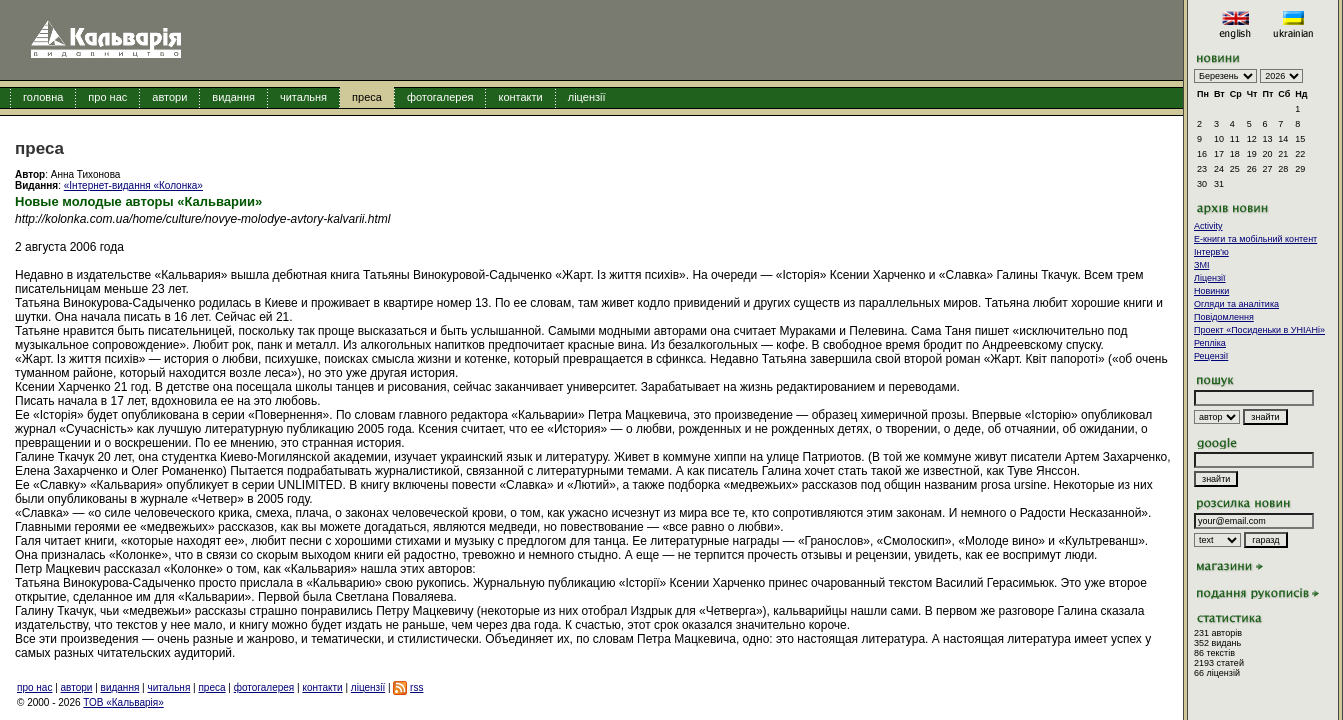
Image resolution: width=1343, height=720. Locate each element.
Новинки (1211, 291)
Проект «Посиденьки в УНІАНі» (1259, 330)
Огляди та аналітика (1236, 304)
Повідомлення (1224, 317)
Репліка (1210, 343)
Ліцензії (1210, 278)
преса (367, 97)
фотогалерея (440, 97)
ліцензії (587, 97)
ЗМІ (1201, 265)
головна (43, 97)
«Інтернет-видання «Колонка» (133, 185)
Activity (1208, 226)
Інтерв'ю (1211, 252)
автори (169, 97)
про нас (107, 97)
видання (233, 97)
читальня (303, 97)
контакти (520, 97)
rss (416, 687)
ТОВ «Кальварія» (123, 702)
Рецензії (1211, 356)
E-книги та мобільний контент (1255, 239)
